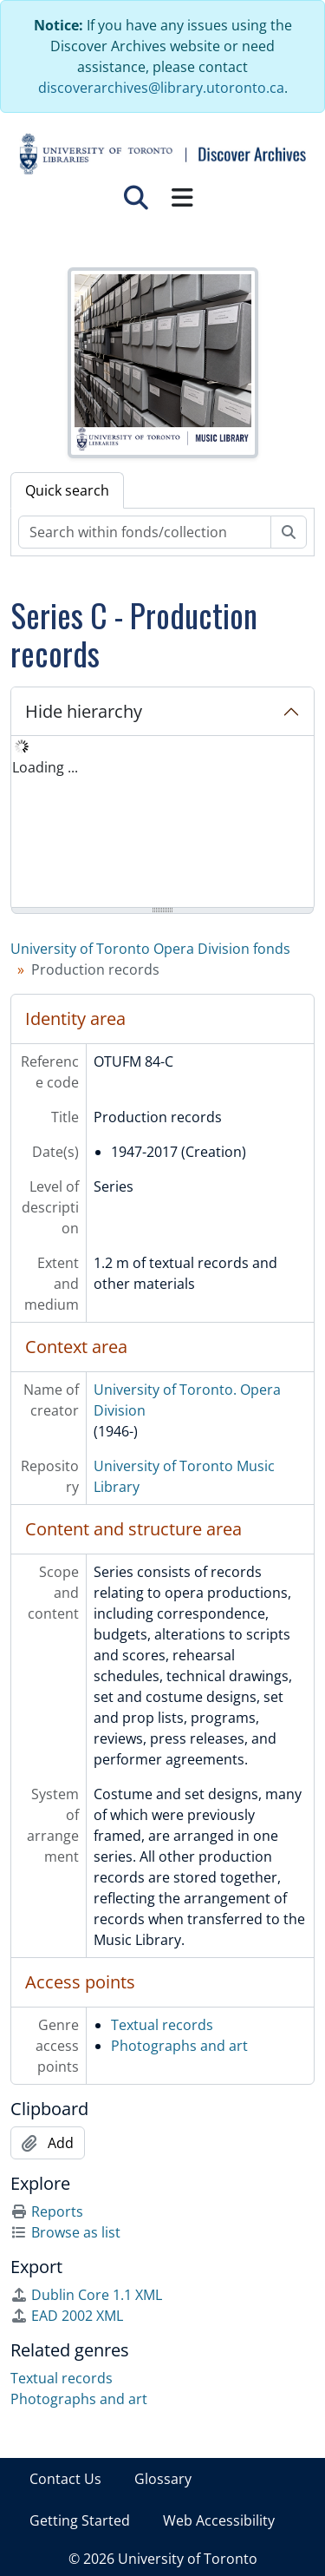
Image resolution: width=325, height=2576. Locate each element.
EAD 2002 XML (66, 2315)
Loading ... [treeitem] (45, 767)
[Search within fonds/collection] (144, 532)
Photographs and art (179, 2045)
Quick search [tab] (67, 490)
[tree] (162, 823)
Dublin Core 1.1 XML (86, 2294)
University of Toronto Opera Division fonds (150, 948)
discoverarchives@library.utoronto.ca (161, 87)
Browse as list (65, 2232)
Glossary (163, 2478)
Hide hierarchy (83, 711)
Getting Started (79, 2520)
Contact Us (65, 2478)
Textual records (162, 2024)
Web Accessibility (219, 2520)
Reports (46, 2211)
